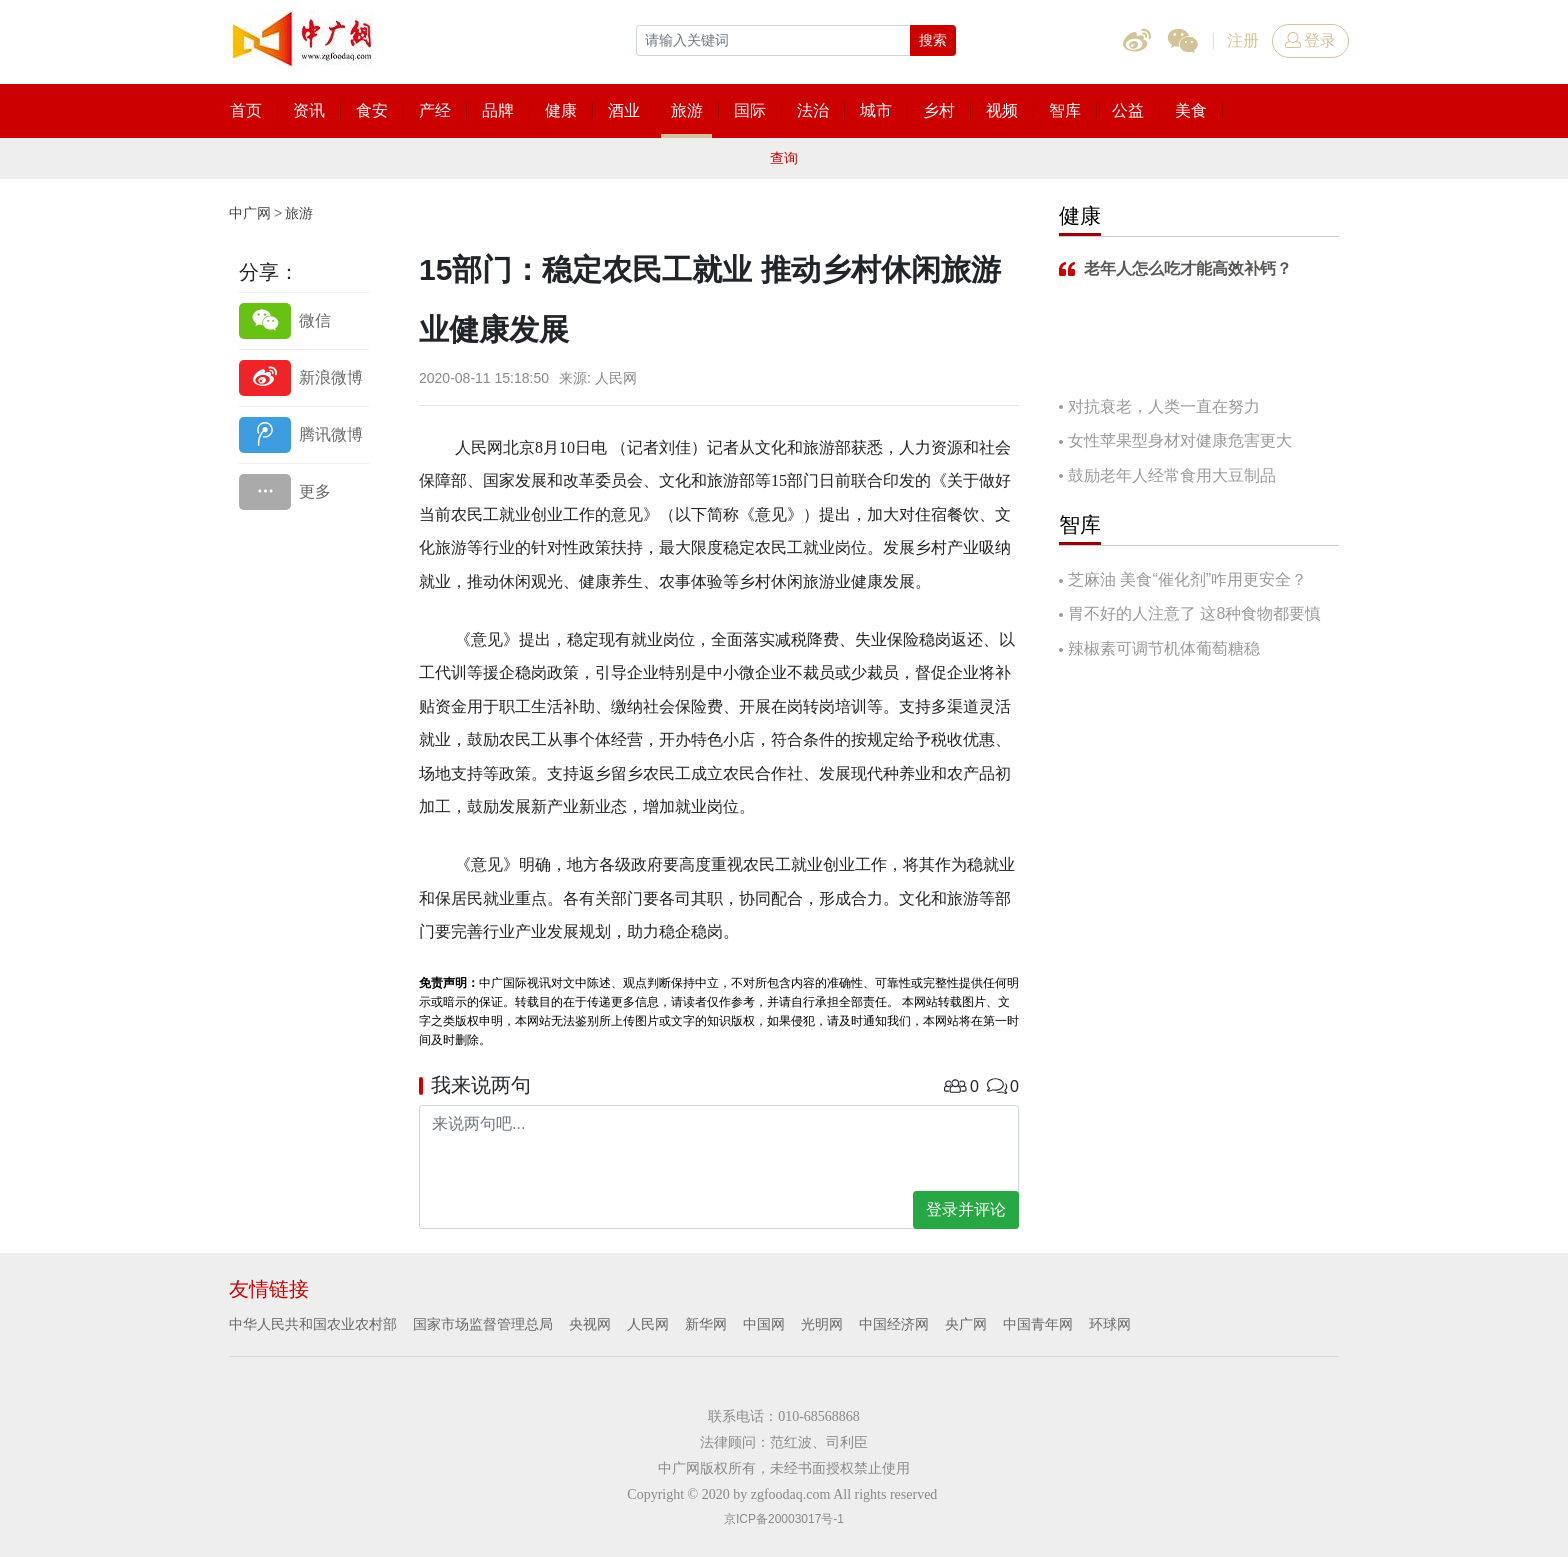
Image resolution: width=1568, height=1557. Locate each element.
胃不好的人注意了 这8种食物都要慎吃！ (1190, 615)
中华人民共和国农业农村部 (313, 1324)
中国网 (764, 1324)
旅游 (299, 213)
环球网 (1110, 1324)
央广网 (966, 1324)
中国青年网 (1038, 1324)
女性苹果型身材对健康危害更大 (1180, 440)
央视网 (590, 1324)
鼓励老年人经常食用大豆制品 (1172, 475)
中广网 (250, 213)
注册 (1243, 40)
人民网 (648, 1324)
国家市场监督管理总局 (483, 1324)
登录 (1310, 40)
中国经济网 (894, 1324)
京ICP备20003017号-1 (784, 1519)
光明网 (822, 1324)
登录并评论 (966, 1209)
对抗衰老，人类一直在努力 (1164, 406)
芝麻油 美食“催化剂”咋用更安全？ (1187, 579)
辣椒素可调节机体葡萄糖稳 (1164, 648)
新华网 (706, 1324)
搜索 (933, 40)
